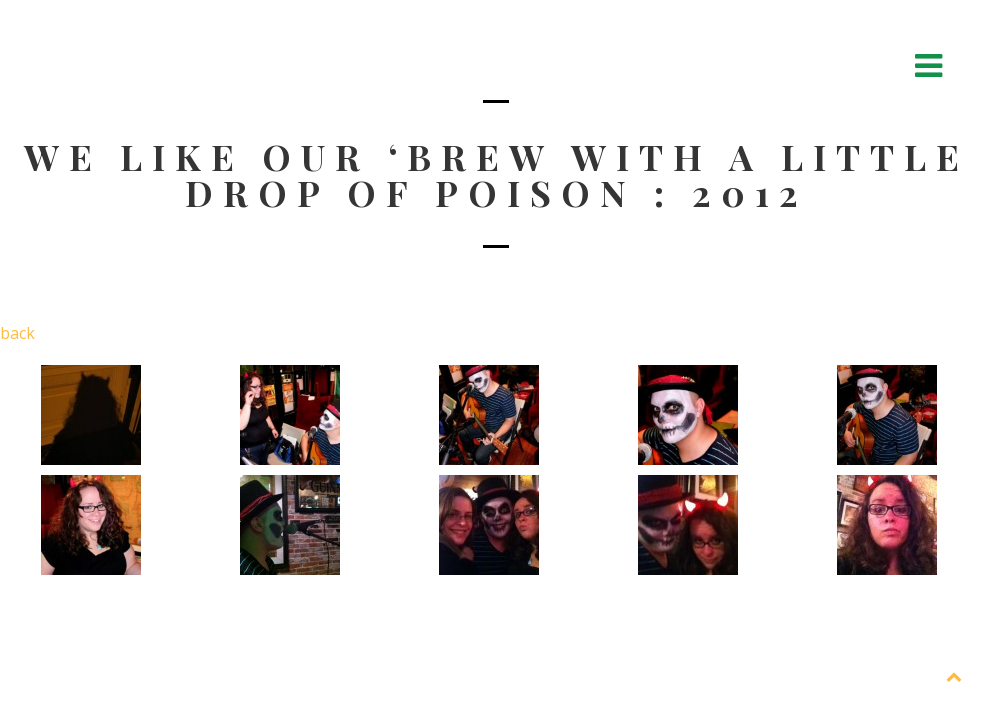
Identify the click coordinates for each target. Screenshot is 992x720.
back (17, 333)
